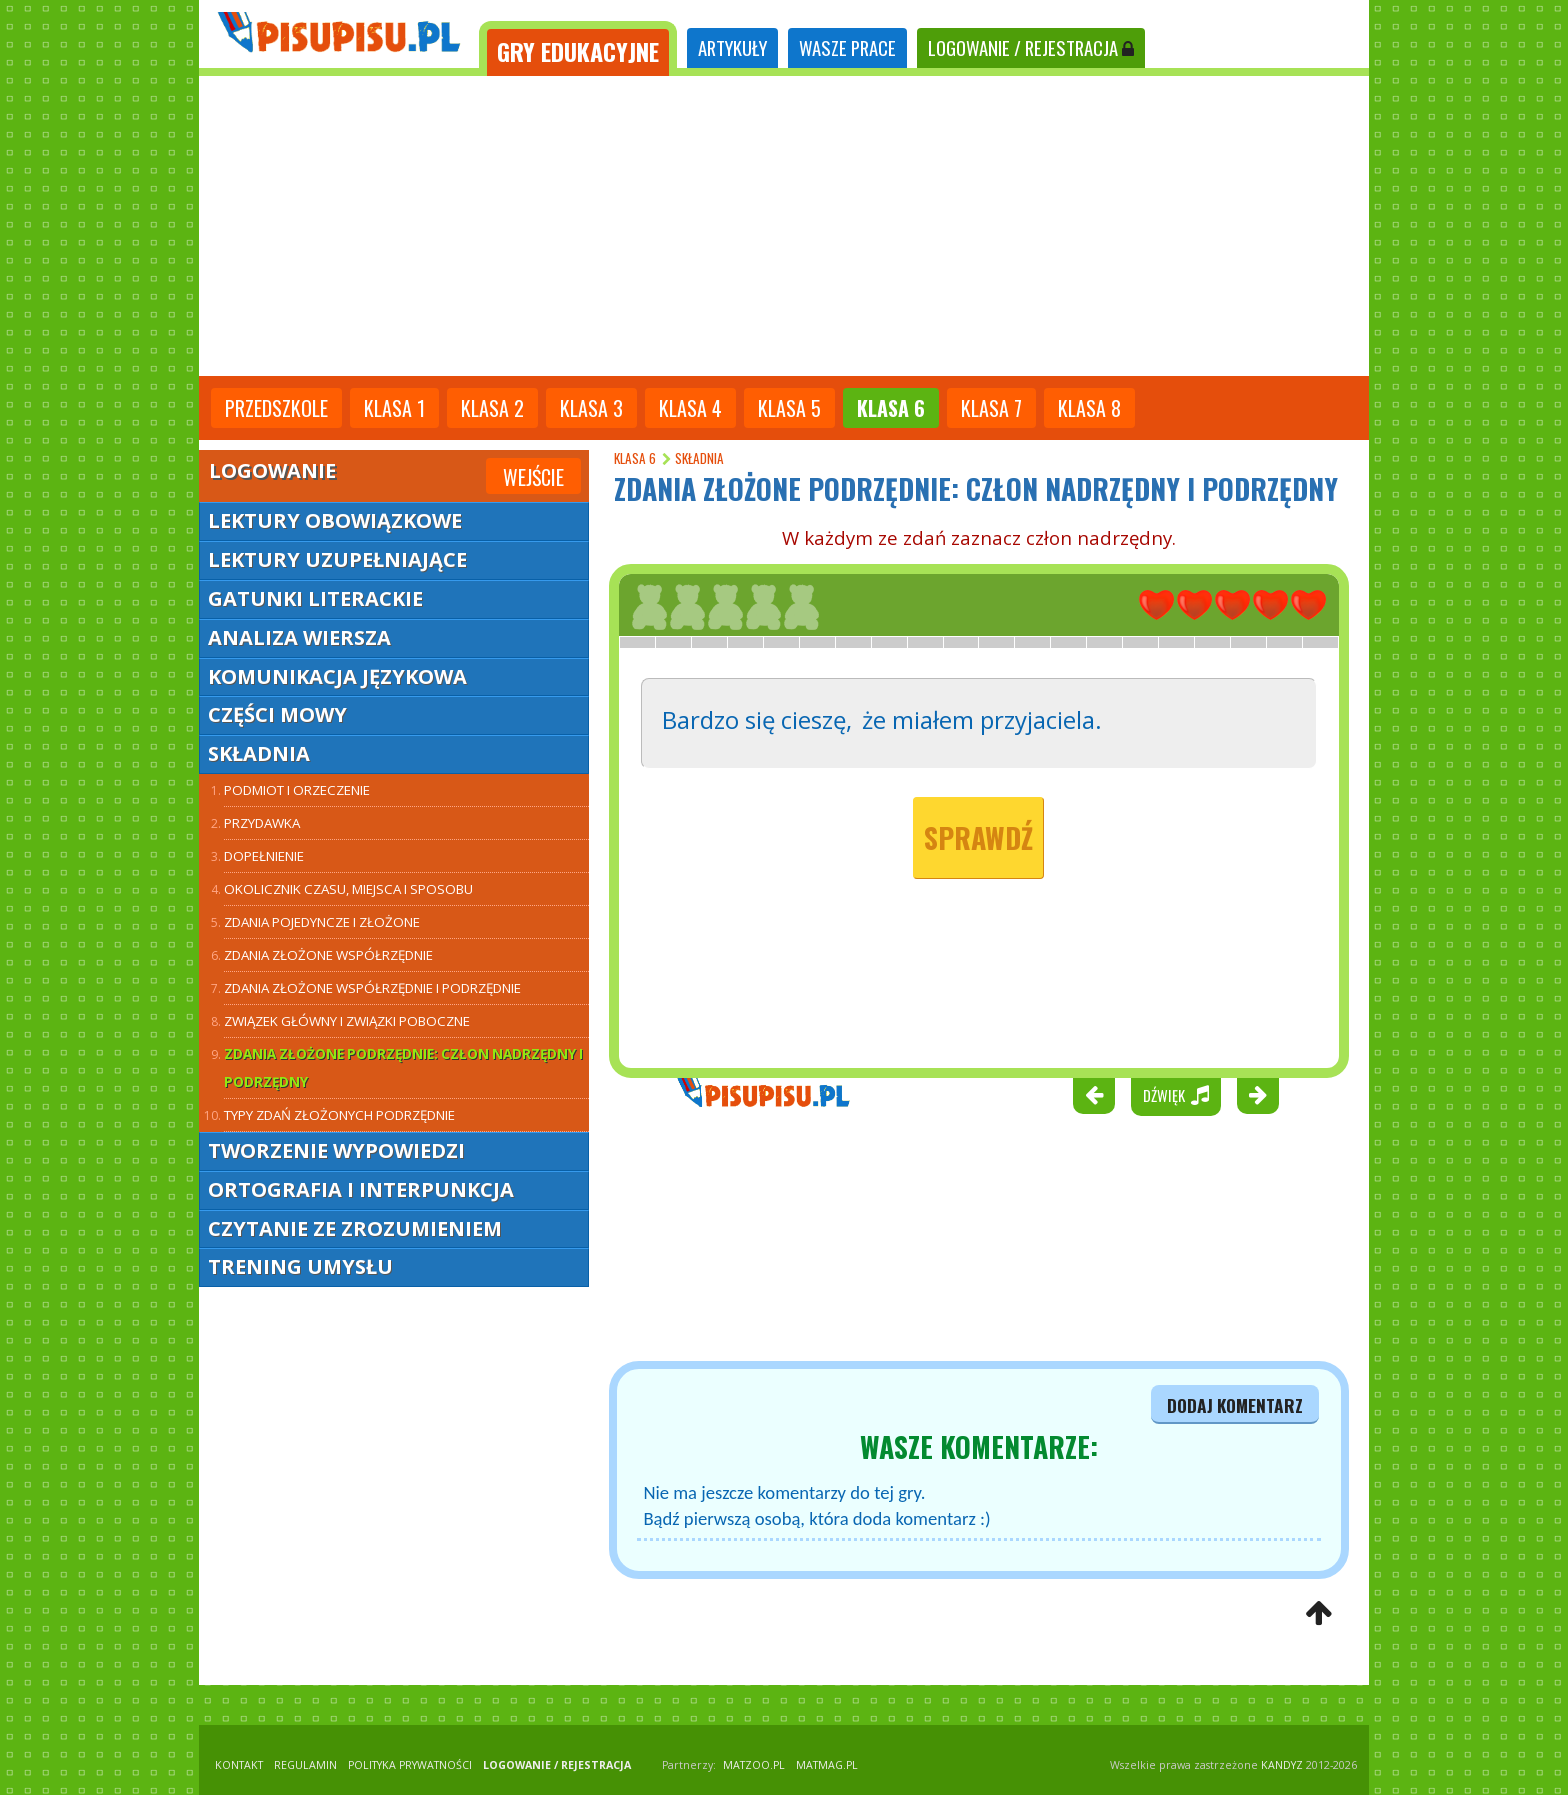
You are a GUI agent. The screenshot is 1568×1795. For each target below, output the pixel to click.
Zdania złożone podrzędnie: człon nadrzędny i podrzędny (403, 1068)
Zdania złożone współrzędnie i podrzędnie (372, 988)
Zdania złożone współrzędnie (328, 955)
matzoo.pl (754, 1765)
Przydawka (262, 823)
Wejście (533, 477)
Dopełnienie (264, 856)
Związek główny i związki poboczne (347, 1021)
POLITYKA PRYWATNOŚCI (410, 1765)
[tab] (578, 48)
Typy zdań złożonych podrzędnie (339, 1115)
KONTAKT (239, 1765)
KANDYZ (1282, 1765)
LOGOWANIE (1031, 47)
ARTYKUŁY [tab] (732, 47)
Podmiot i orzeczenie (297, 790)
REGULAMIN (305, 1765)
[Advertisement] (784, 226)
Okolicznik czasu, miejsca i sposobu (348, 889)
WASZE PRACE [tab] (847, 47)
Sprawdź (978, 837)
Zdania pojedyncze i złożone (322, 922)
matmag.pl (827, 1765)
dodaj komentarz (1235, 1405)
